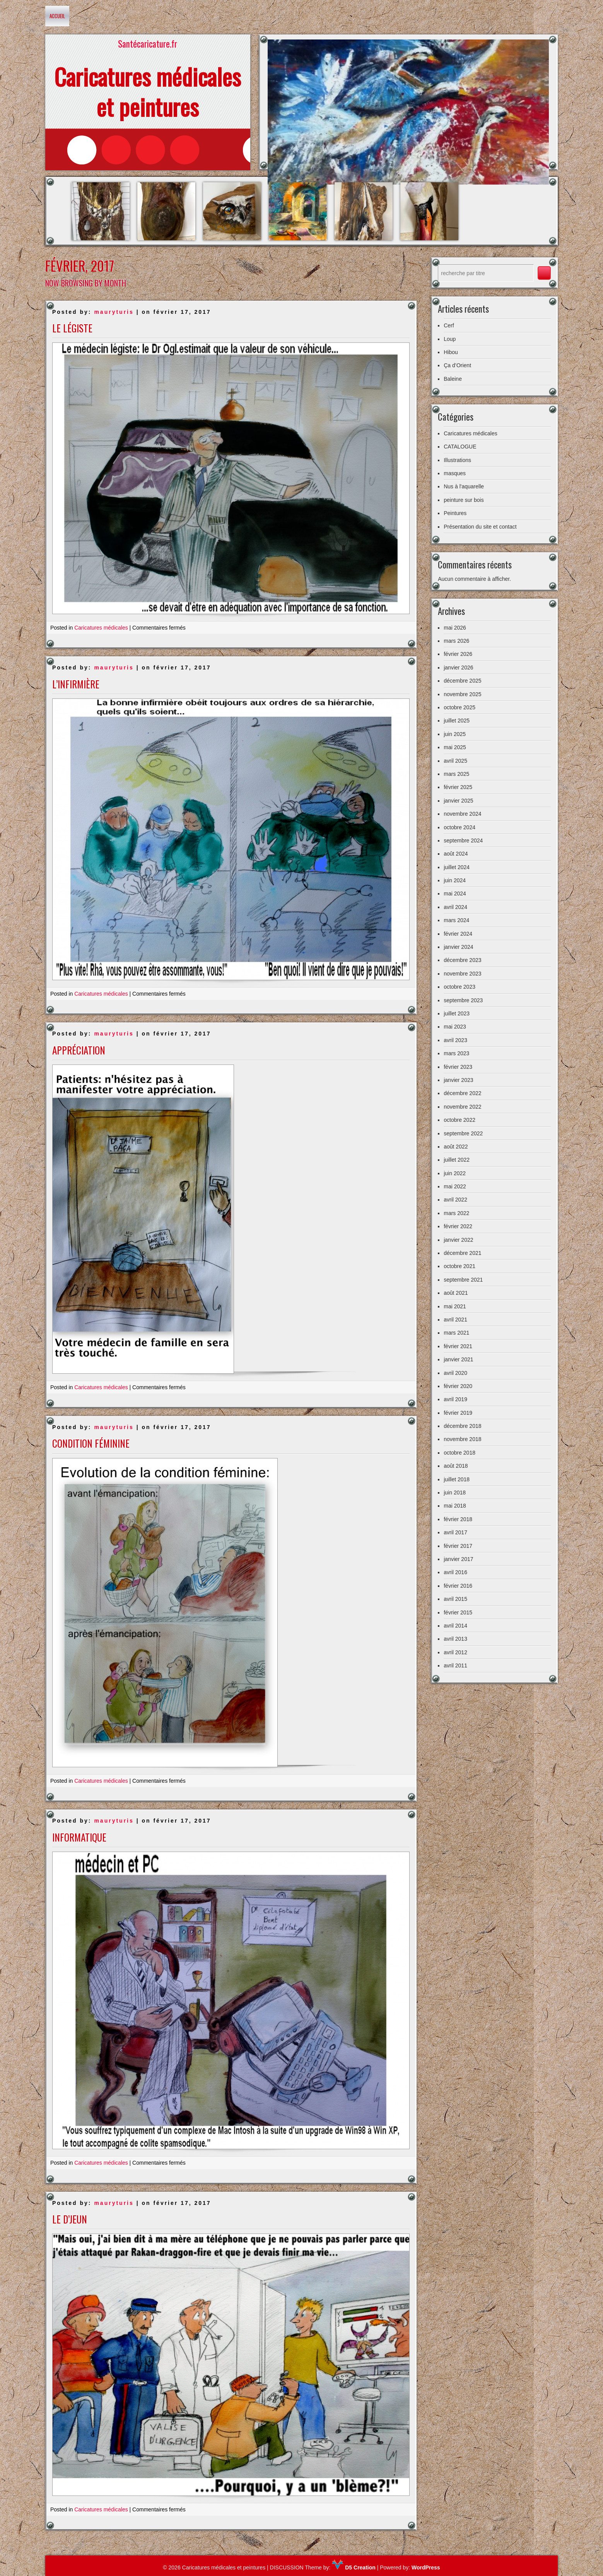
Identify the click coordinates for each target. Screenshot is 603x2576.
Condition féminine (91, 1443)
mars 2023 (456, 1053)
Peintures (455, 513)
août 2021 (456, 1293)
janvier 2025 (458, 801)
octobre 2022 (459, 1120)
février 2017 (458, 1546)
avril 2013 (455, 1639)
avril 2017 (455, 1532)
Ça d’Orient (457, 365)
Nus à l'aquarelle (464, 486)
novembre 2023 (462, 973)
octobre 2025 (459, 707)
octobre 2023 (459, 987)
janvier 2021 (458, 1359)
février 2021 (458, 1346)
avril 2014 (455, 1626)
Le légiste (72, 328)
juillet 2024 (457, 867)
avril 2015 (455, 1599)
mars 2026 (456, 641)
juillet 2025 (457, 720)
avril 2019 (455, 1399)
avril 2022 (455, 1199)
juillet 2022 (457, 1160)
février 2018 (458, 1519)
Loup (450, 339)
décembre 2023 (462, 960)
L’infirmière (75, 684)
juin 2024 (455, 880)
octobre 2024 (459, 827)
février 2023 (458, 1067)
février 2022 (458, 1226)
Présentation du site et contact (480, 527)
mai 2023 (455, 1027)
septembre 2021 (463, 1280)
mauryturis (113, 312)
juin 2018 (455, 1492)
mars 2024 (456, 920)
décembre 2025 (462, 681)
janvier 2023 (458, 1080)
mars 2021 (456, 1333)
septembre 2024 (463, 840)
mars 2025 (456, 774)
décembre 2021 (462, 1253)
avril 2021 (455, 1319)
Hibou (451, 352)
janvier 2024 (458, 947)
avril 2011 (455, 1665)
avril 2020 (455, 1373)
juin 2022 (455, 1173)
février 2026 (458, 654)
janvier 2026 (458, 667)
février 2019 (458, 1413)
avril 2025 (455, 761)
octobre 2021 (459, 1266)
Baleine (453, 379)
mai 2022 (455, 1186)
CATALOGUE (460, 446)
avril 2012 (455, 1652)
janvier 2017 (458, 1559)
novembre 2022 (462, 1107)
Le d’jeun (69, 2219)
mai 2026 (455, 628)
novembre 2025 (462, 694)
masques (455, 473)
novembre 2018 (462, 1439)
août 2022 (456, 1146)
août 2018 (456, 1466)
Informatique (79, 1837)
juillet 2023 (457, 1013)
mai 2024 (455, 893)
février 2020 (458, 1386)
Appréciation (78, 1050)
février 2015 (458, 1612)
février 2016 (458, 1586)
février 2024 (458, 934)
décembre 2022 (462, 1093)
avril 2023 (455, 1040)
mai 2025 (455, 747)
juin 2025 (455, 734)
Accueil (57, 16)
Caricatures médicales (101, 628)
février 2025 (458, 787)
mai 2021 (455, 1306)
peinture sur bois (464, 500)
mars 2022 (456, 1213)
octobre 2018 (459, 1453)
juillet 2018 (457, 1479)
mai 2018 (455, 1506)
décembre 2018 (462, 1426)
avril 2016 (455, 1572)
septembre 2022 (463, 1133)
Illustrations (457, 460)
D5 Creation (353, 2567)
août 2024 (456, 854)
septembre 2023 (463, 1000)
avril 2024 (455, 907)
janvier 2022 (458, 1240)
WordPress (426, 2567)
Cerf (449, 325)
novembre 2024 (462, 814)
